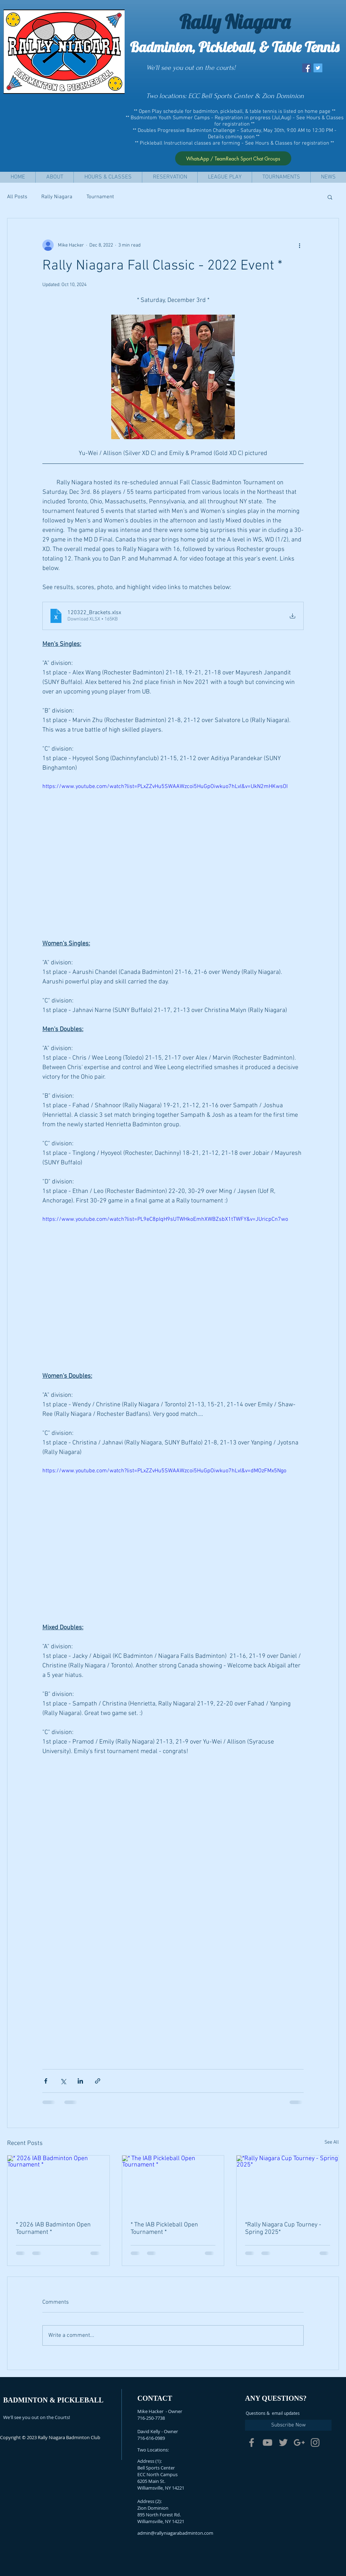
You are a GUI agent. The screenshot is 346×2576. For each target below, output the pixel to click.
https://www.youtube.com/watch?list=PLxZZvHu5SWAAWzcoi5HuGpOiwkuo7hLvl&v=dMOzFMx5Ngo (164, 1470)
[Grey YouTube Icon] (267, 2442)
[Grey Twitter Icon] (283, 2442)
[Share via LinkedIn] (80, 2081)
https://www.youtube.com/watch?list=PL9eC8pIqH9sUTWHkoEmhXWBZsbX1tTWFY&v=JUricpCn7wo (165, 1219)
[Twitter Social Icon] (318, 67)
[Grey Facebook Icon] (251, 2442)
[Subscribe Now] (288, 2425)
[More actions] (299, 245)
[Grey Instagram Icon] (315, 2442)
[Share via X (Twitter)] (63, 2081)
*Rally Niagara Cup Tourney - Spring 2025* (283, 2228)
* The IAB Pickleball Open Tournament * (164, 2228)
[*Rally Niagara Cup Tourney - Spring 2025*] (288, 2184)
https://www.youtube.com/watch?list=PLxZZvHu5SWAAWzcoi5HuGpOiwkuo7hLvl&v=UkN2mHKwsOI (165, 786)
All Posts (17, 197)
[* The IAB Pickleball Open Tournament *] (173, 2184)
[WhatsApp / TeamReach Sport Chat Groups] (233, 158)
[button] (54, 177)
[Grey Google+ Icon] (299, 2442)
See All (331, 2142)
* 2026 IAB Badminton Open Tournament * (53, 2228)
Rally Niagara (56, 197)
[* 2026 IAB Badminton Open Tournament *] (58, 2184)
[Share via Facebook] (45, 2081)
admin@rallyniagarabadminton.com (175, 2533)
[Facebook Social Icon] (306, 67)
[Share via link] (97, 2081)
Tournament (100, 197)
